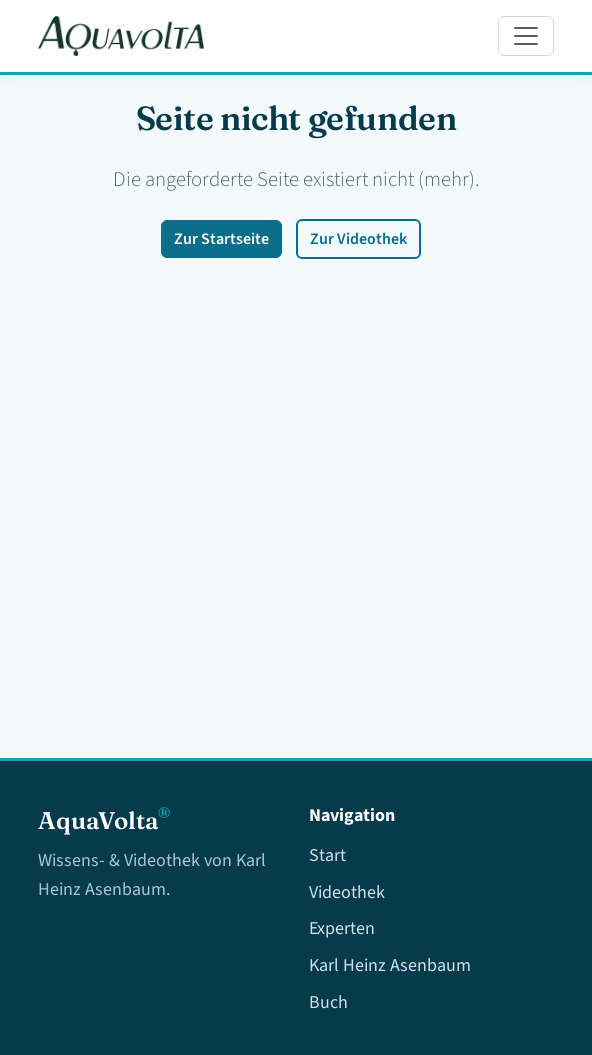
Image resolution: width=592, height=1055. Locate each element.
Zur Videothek (358, 239)
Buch (328, 1002)
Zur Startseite (221, 239)
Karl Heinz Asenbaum (390, 965)
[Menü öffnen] (526, 36)
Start (327, 855)
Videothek (347, 892)
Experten (342, 928)
